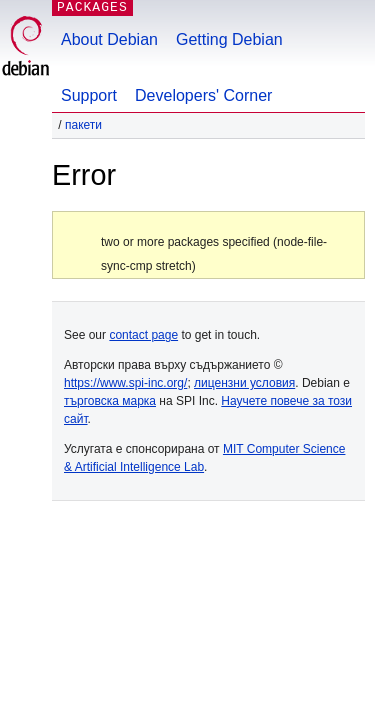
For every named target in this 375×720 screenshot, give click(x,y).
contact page (143, 335)
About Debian (109, 39)
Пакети (83, 125)
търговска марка (110, 401)
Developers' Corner (203, 95)
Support (89, 95)
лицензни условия (244, 383)
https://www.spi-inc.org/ (125, 383)
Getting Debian (229, 39)
